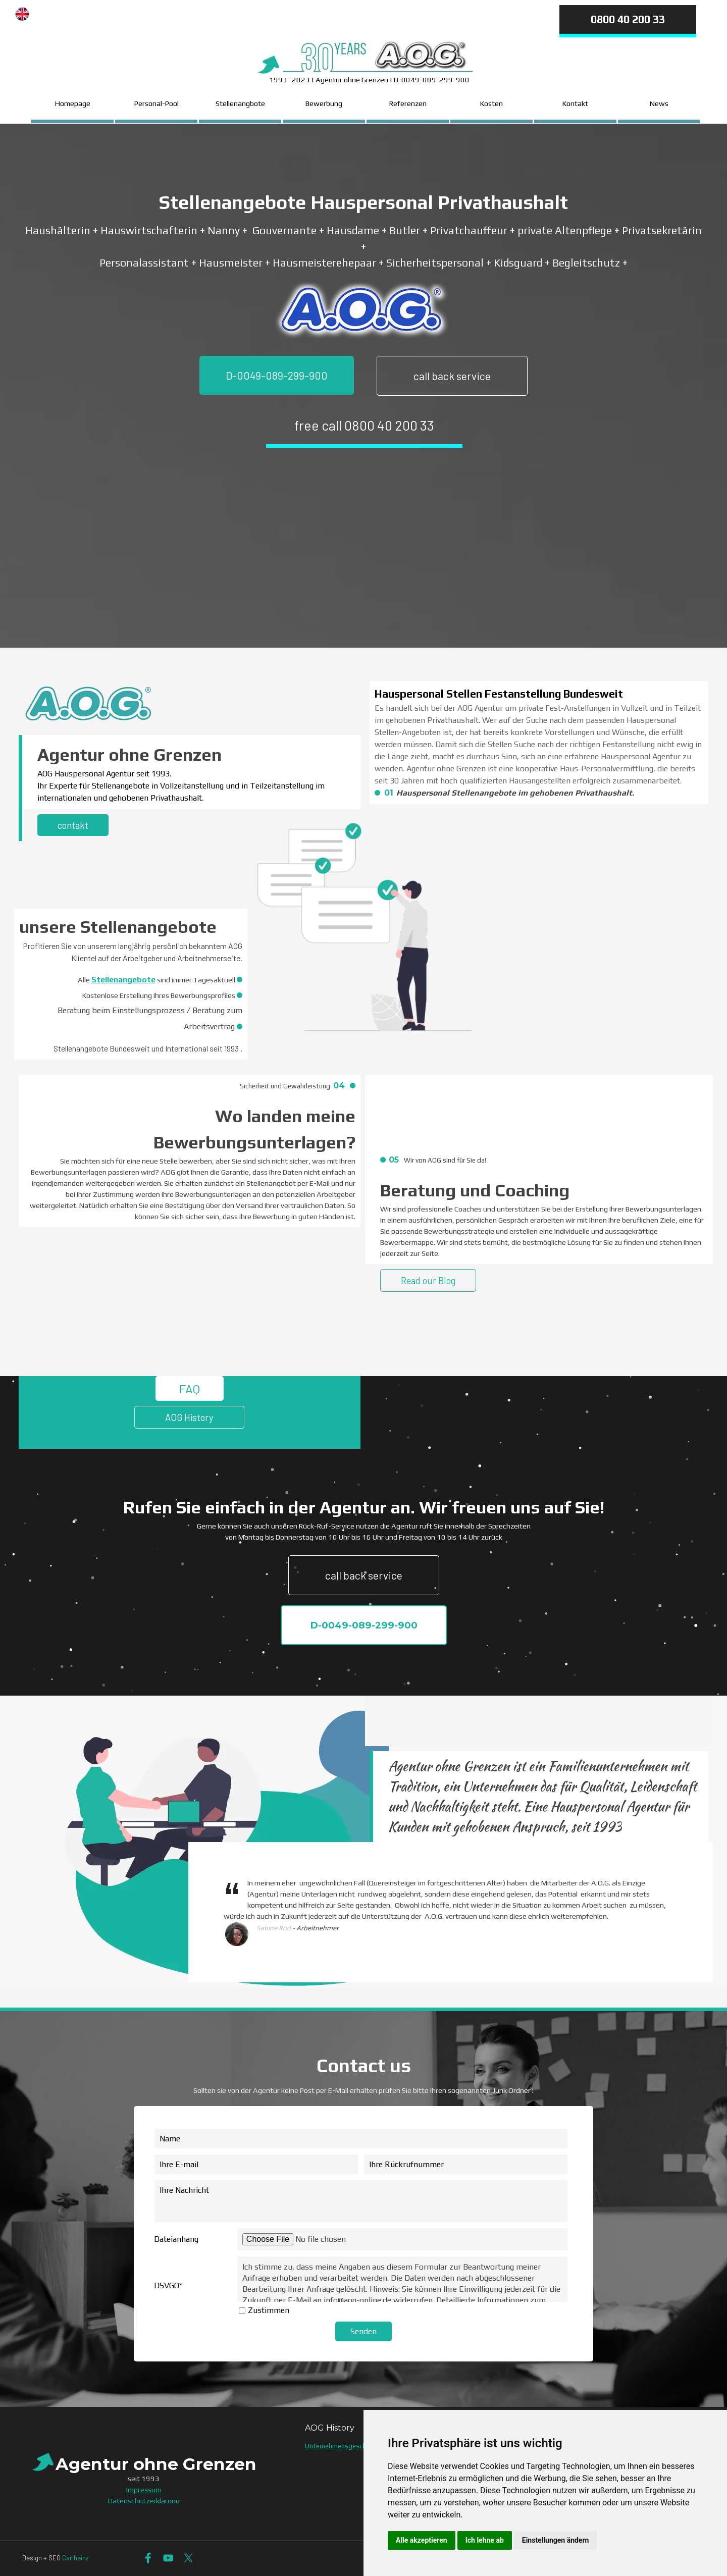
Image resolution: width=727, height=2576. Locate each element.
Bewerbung (323, 103)
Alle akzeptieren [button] (421, 2540)
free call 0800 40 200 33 (364, 425)
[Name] (361, 2138)
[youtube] (168, 2558)
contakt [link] (73, 825)
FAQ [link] (189, 1388)
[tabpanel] (244, 11)
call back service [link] (452, 376)
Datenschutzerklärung (144, 2500)
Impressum (144, 2489)
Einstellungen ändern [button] (555, 2540)
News (659, 103)
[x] (188, 2558)
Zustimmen (268, 2310)
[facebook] (148, 2558)
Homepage (72, 103)
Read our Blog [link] (428, 1280)
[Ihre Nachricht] (361, 2201)
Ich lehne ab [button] (484, 2540)
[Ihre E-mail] (256, 2164)
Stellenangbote (240, 103)
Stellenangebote (123, 979)
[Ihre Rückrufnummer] (466, 2164)
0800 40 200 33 (628, 19)
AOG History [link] (189, 1417)
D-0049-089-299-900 (277, 375)
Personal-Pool (156, 103)
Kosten (491, 103)
